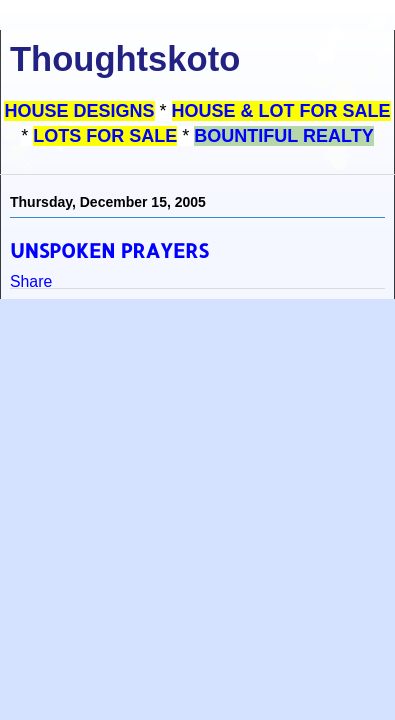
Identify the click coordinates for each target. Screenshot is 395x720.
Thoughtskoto (125, 59)
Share (31, 281)
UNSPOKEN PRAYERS (109, 250)
